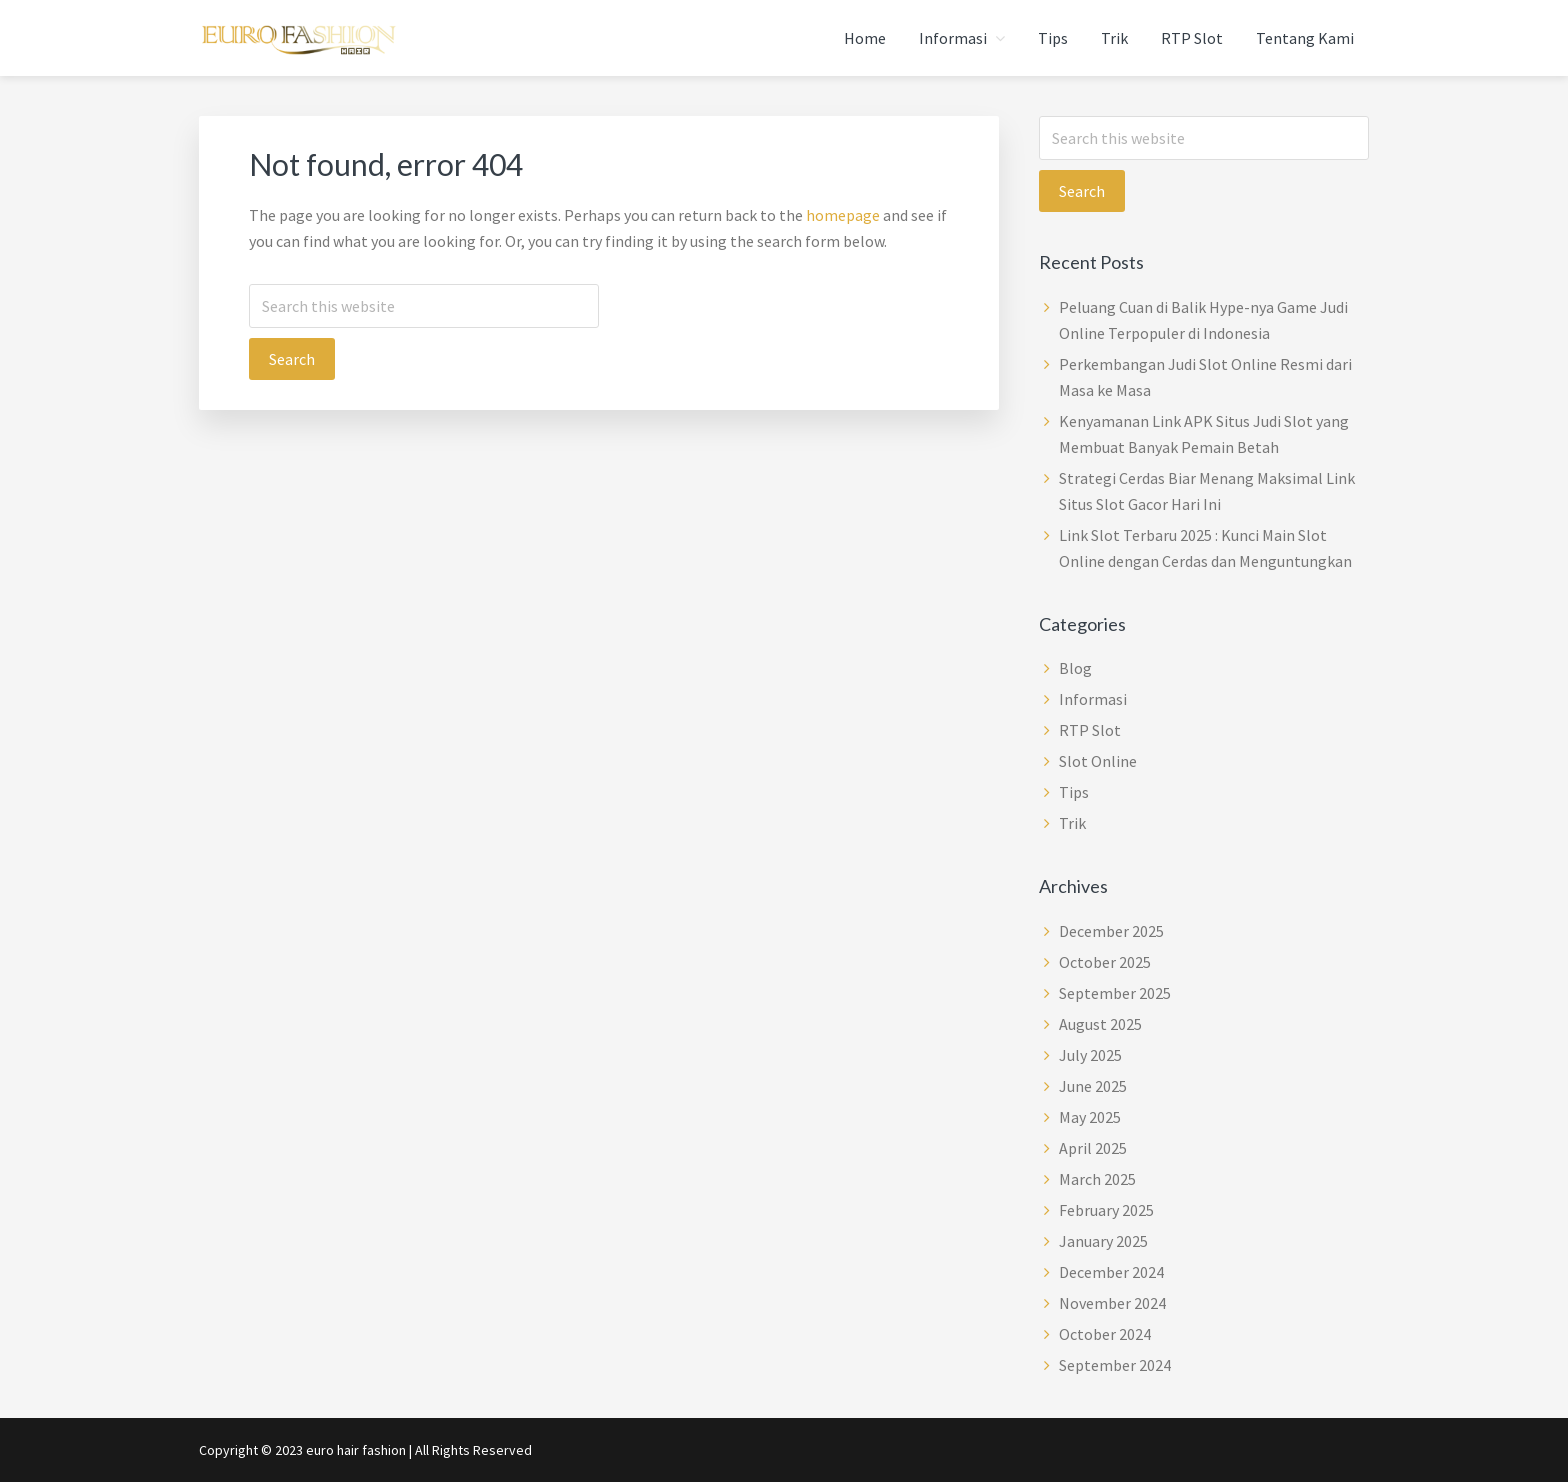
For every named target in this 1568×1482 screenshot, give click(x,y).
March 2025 (1097, 1179)
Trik (1072, 823)
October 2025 (1105, 962)
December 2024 (1111, 1272)
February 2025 (1106, 1210)
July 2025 (1090, 1055)
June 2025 (1093, 1086)
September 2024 (1115, 1365)
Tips (1074, 792)
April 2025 (1093, 1148)
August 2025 (1100, 1024)
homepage (843, 215)
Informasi (1093, 699)
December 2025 (1111, 931)
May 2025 (1090, 1117)
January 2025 (1103, 1241)
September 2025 (1115, 993)
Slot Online (1098, 761)
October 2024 (1105, 1334)
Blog (1075, 668)
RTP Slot (1090, 730)
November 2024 (1112, 1303)
